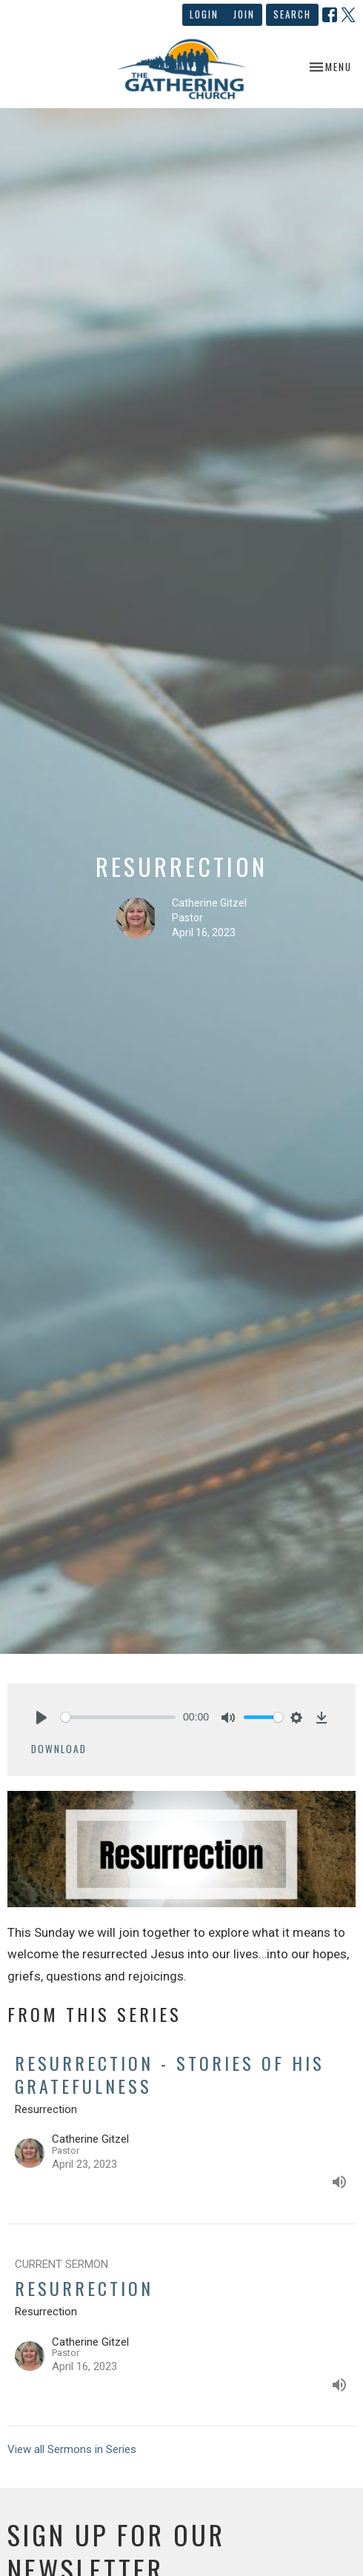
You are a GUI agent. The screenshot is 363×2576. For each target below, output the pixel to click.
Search (292, 14)
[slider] (118, 1717)
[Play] (41, 1717)
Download (59, 1748)
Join (244, 14)
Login (204, 14)
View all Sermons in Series (71, 2449)
